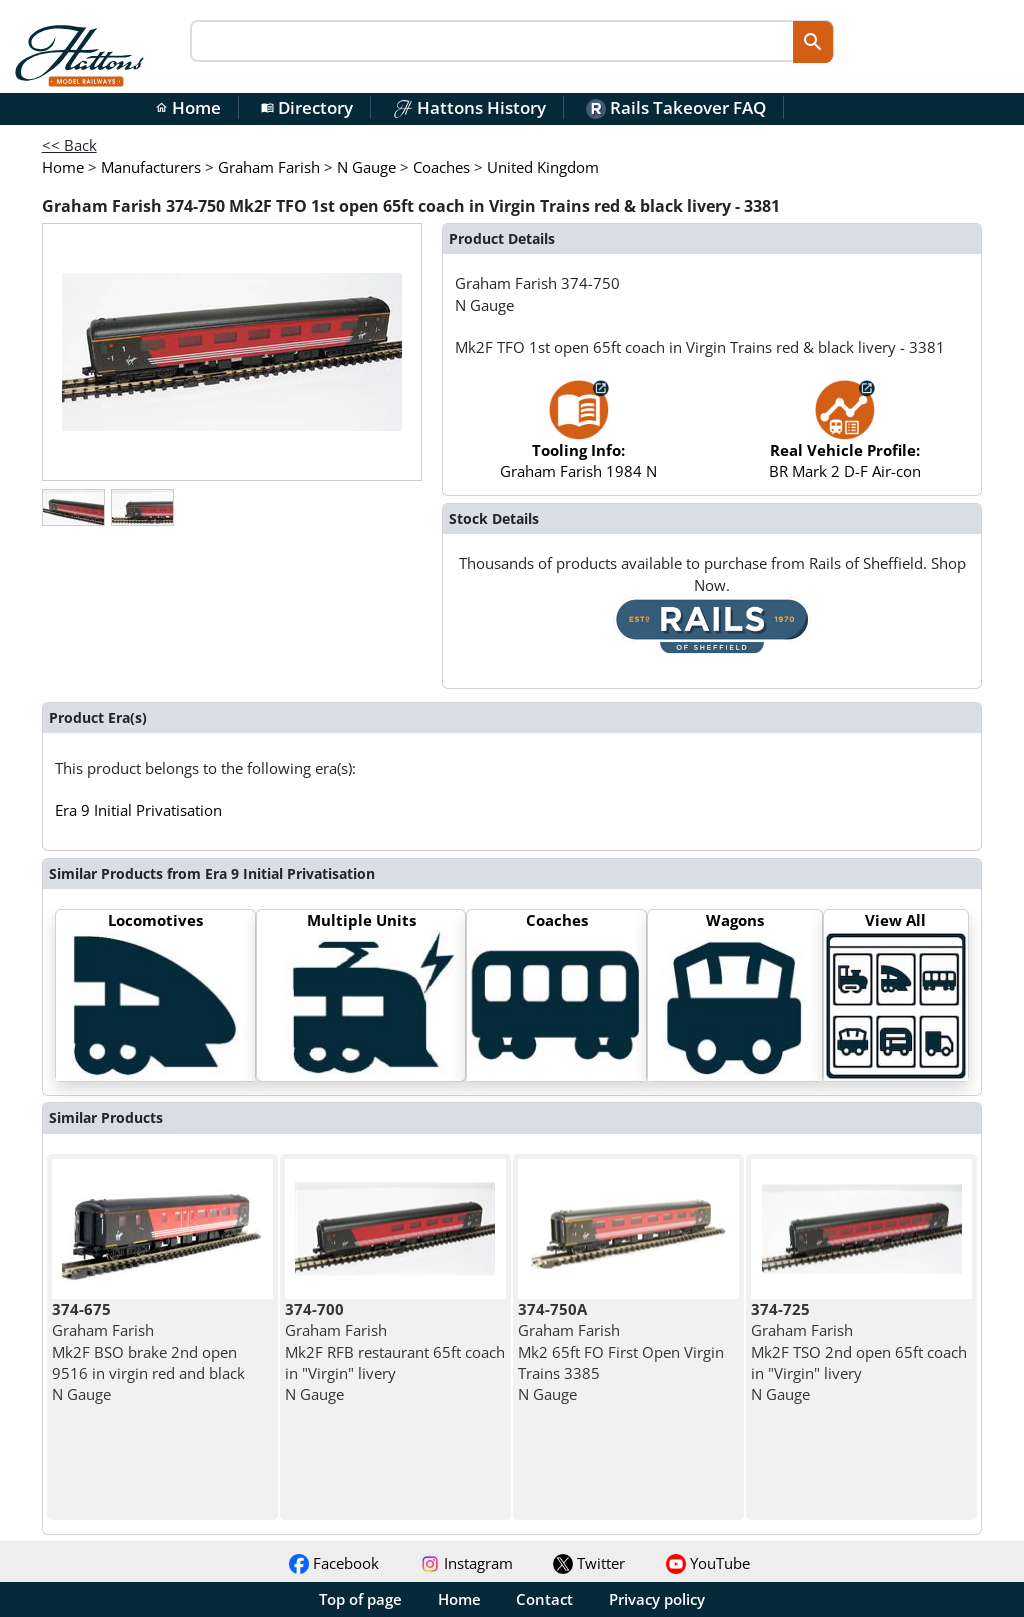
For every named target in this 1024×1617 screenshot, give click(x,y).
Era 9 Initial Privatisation (138, 810)
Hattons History (469, 107)
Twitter (589, 1563)
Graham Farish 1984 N (578, 439)
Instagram (466, 1563)
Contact (544, 1599)
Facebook (334, 1563)
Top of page (360, 1599)
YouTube (708, 1563)
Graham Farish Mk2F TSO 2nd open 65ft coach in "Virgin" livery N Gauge (859, 1351)
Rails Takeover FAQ (676, 107)
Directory (307, 107)
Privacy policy (657, 1599)
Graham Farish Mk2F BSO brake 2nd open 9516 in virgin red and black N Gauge (148, 1351)
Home (188, 107)
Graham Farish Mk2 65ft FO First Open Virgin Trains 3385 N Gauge (621, 1351)
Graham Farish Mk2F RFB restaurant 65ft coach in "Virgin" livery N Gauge (395, 1351)
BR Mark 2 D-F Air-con (845, 439)
